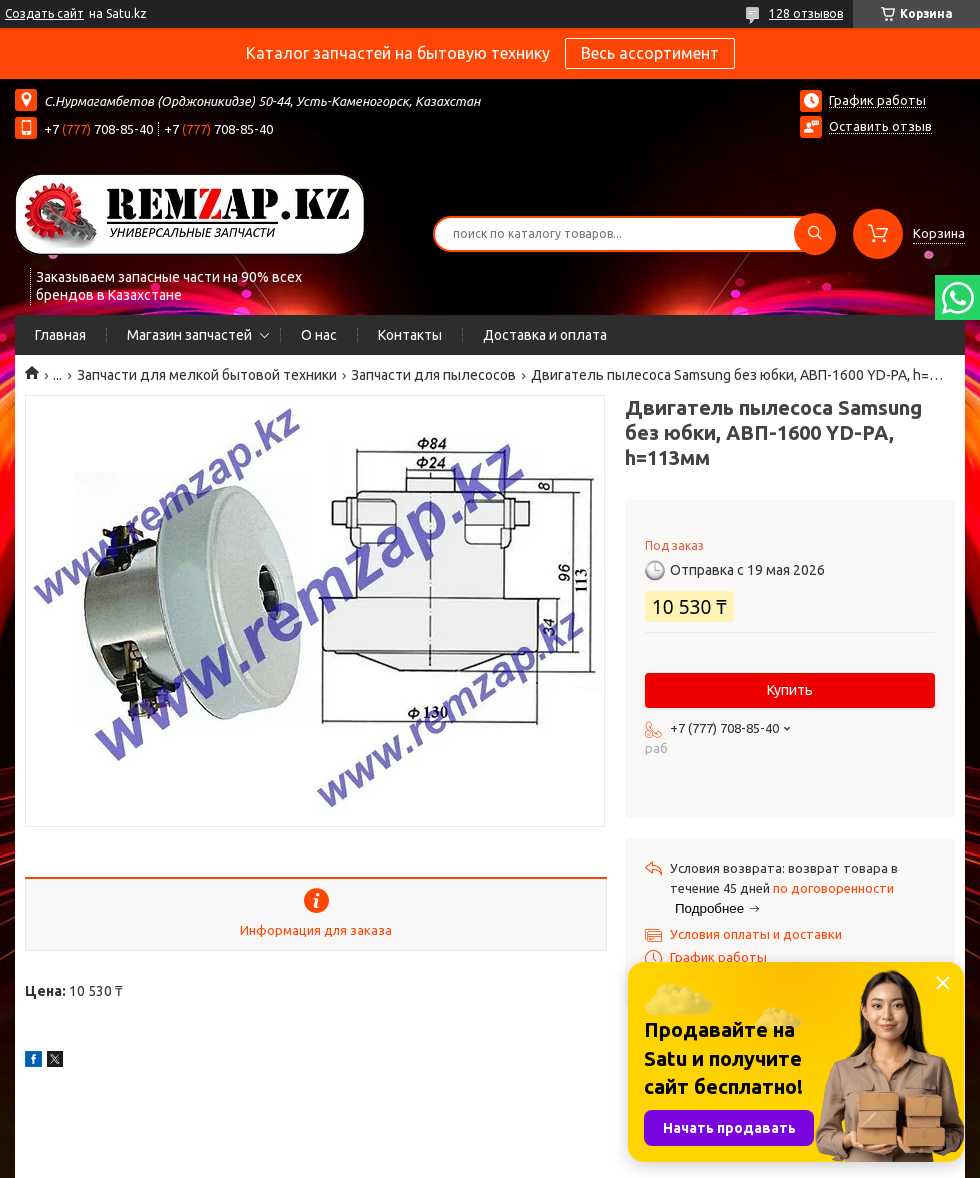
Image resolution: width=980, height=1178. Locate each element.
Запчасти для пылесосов (433, 375)
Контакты (410, 335)
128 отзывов (806, 13)
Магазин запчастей (189, 335)
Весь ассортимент (650, 53)
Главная (60, 335)
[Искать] (815, 234)
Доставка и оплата (545, 335)
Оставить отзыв (880, 126)
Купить (790, 690)
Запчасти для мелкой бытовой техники (207, 375)
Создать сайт (44, 13)
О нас (319, 335)
